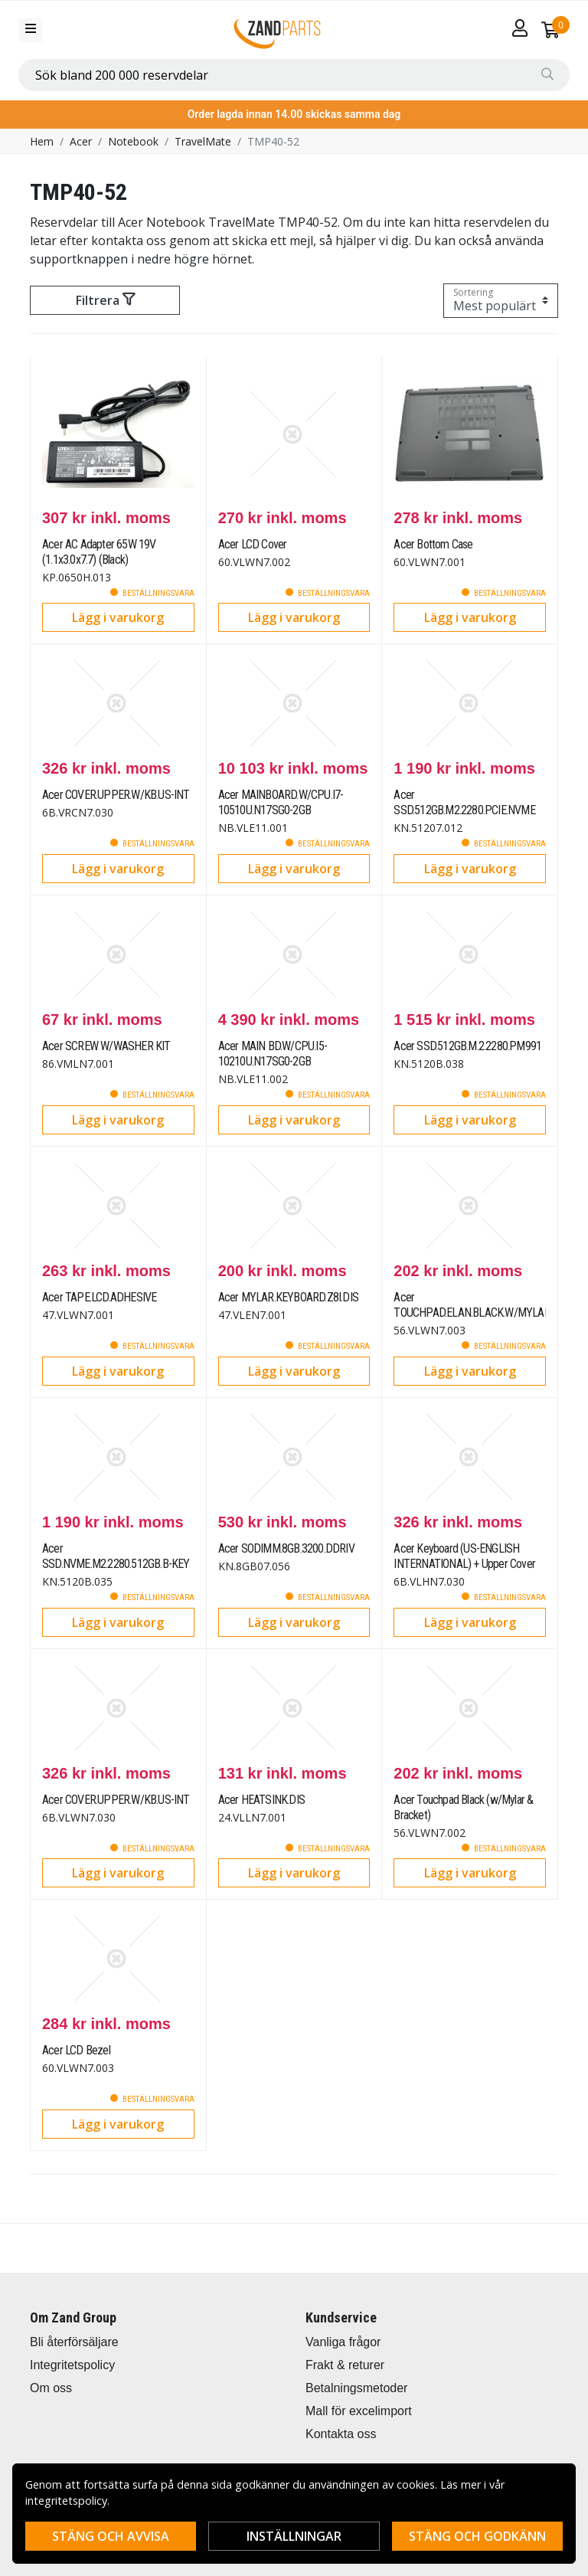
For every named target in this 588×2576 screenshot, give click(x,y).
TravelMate (203, 141)
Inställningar (294, 2536)
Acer (81, 141)
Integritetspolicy (72, 2364)
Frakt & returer (344, 2364)
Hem (42, 141)
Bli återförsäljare (74, 2342)
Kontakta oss (341, 2433)
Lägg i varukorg (118, 617)
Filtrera (105, 300)
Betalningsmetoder (356, 2387)
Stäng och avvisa (110, 2536)
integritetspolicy (66, 2500)
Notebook (133, 141)
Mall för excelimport (358, 2410)
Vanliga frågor (343, 2342)
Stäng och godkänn (477, 2536)
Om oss (51, 2387)
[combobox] (294, 75)
